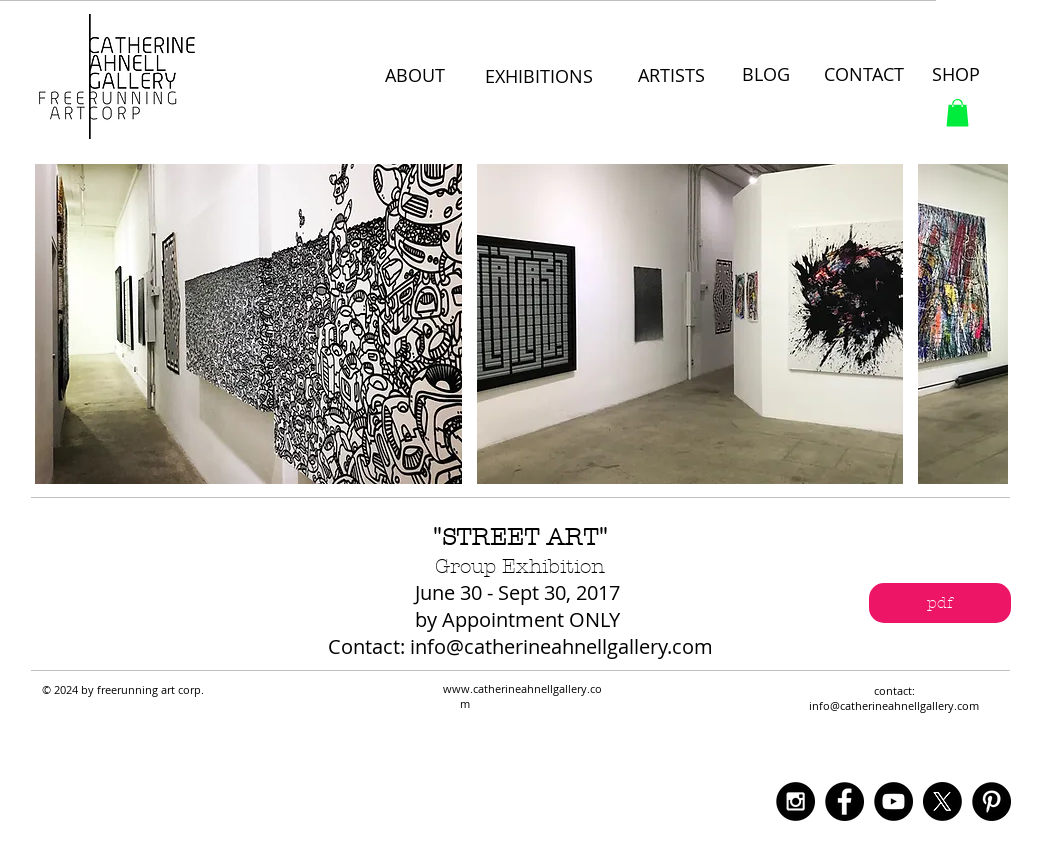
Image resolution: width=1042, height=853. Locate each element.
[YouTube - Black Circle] (893, 801)
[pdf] (940, 603)
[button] (957, 112)
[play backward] (60, 324)
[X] (942, 801)
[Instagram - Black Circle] (795, 801)
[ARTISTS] (671, 76)
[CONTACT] (867, 75)
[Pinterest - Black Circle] (991, 801)
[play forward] (983, 324)
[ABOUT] (417, 76)
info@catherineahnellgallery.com (561, 646)
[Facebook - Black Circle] (844, 801)
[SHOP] (957, 75)
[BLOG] (767, 75)
